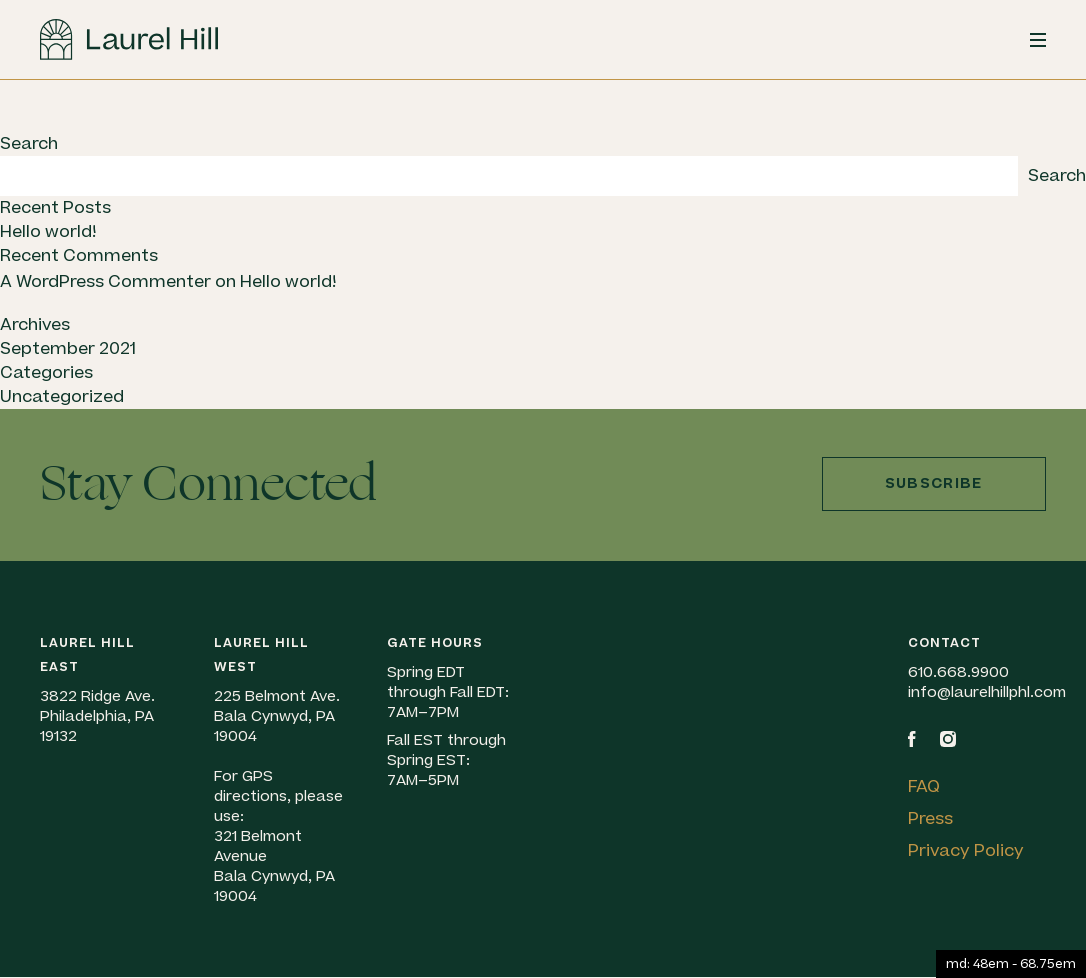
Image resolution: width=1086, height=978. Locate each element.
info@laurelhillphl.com (987, 692)
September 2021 (68, 349)
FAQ (924, 787)
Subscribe (934, 483)
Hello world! (48, 232)
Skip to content (0, 132)
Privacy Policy (966, 851)
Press (930, 819)
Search (29, 144)
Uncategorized (62, 397)
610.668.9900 (958, 672)
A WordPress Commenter (105, 282)
